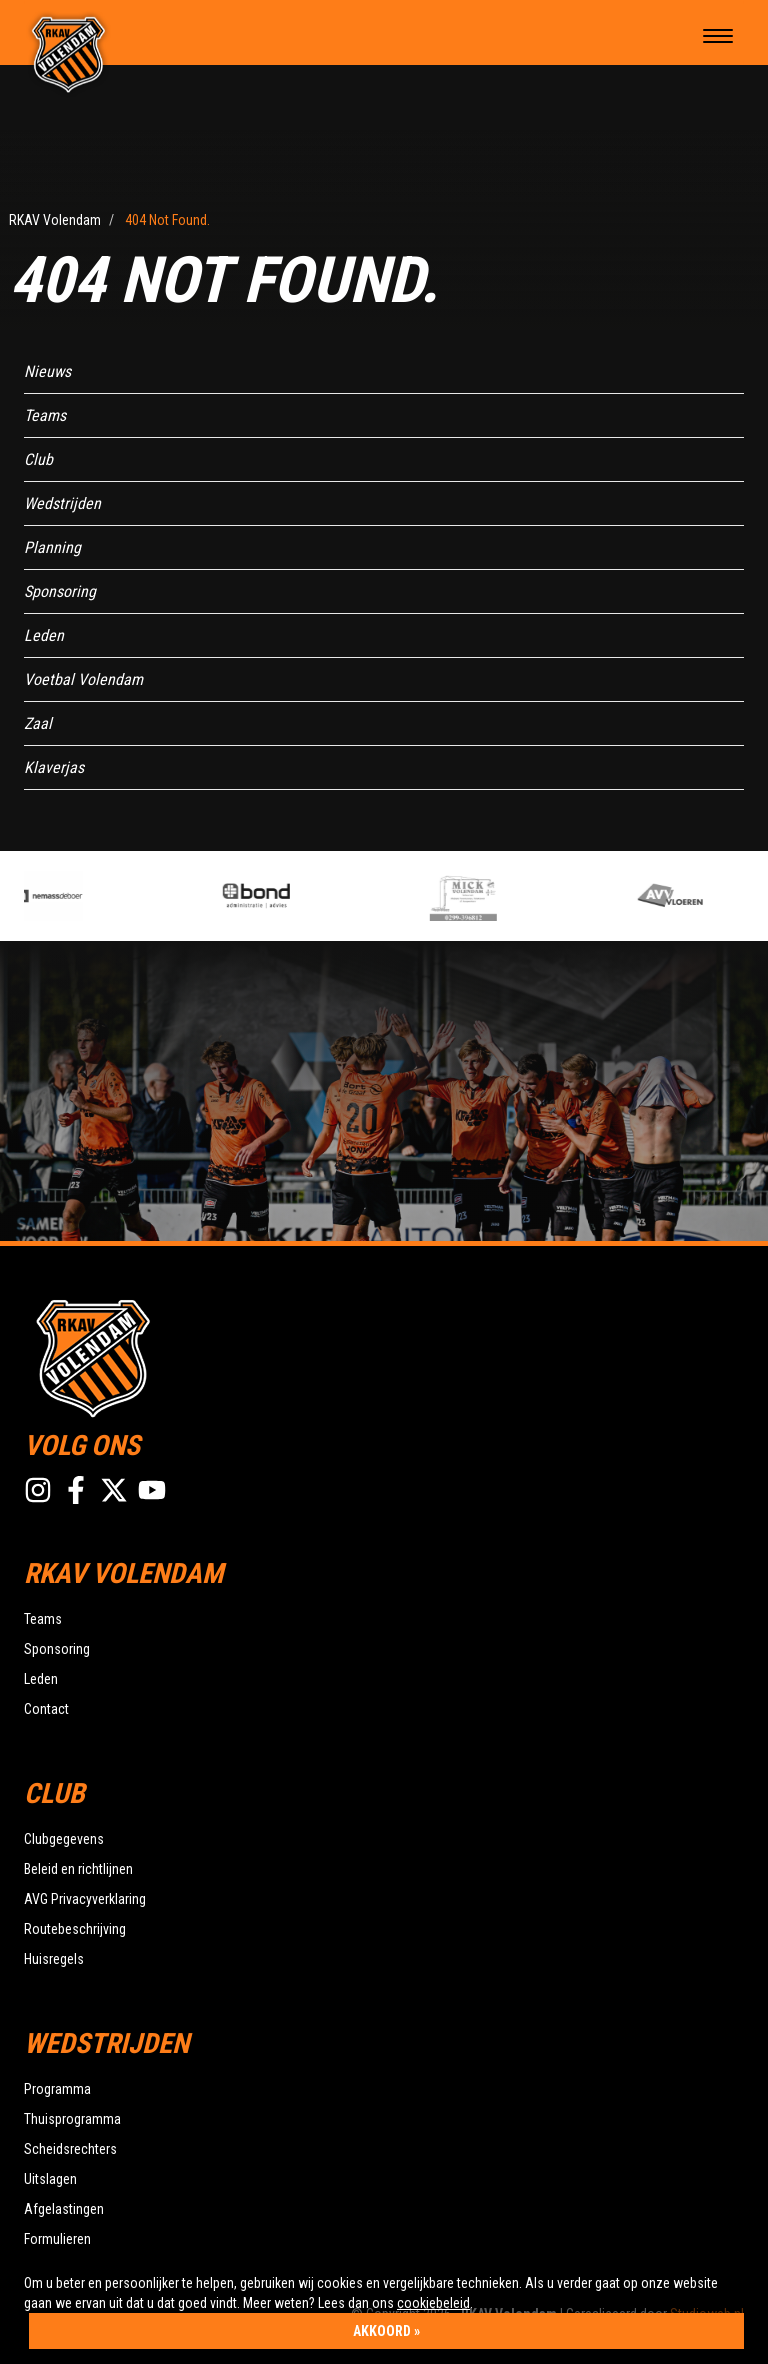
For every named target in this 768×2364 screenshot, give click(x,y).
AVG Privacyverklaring (85, 1899)
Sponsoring (60, 591)
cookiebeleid (433, 2303)
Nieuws (47, 371)
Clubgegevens (64, 1839)
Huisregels (54, 1959)
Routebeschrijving (75, 1929)
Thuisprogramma (72, 2119)
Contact (46, 1709)
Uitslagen (50, 2179)
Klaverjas (54, 767)
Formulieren (57, 2239)
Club (38, 459)
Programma (57, 2089)
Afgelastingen (64, 2209)
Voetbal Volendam (83, 679)
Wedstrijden (62, 503)
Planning (52, 547)
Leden (44, 635)
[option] (109, 896)
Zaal (38, 723)
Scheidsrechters (70, 2149)
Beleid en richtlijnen (78, 1869)
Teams (45, 415)
